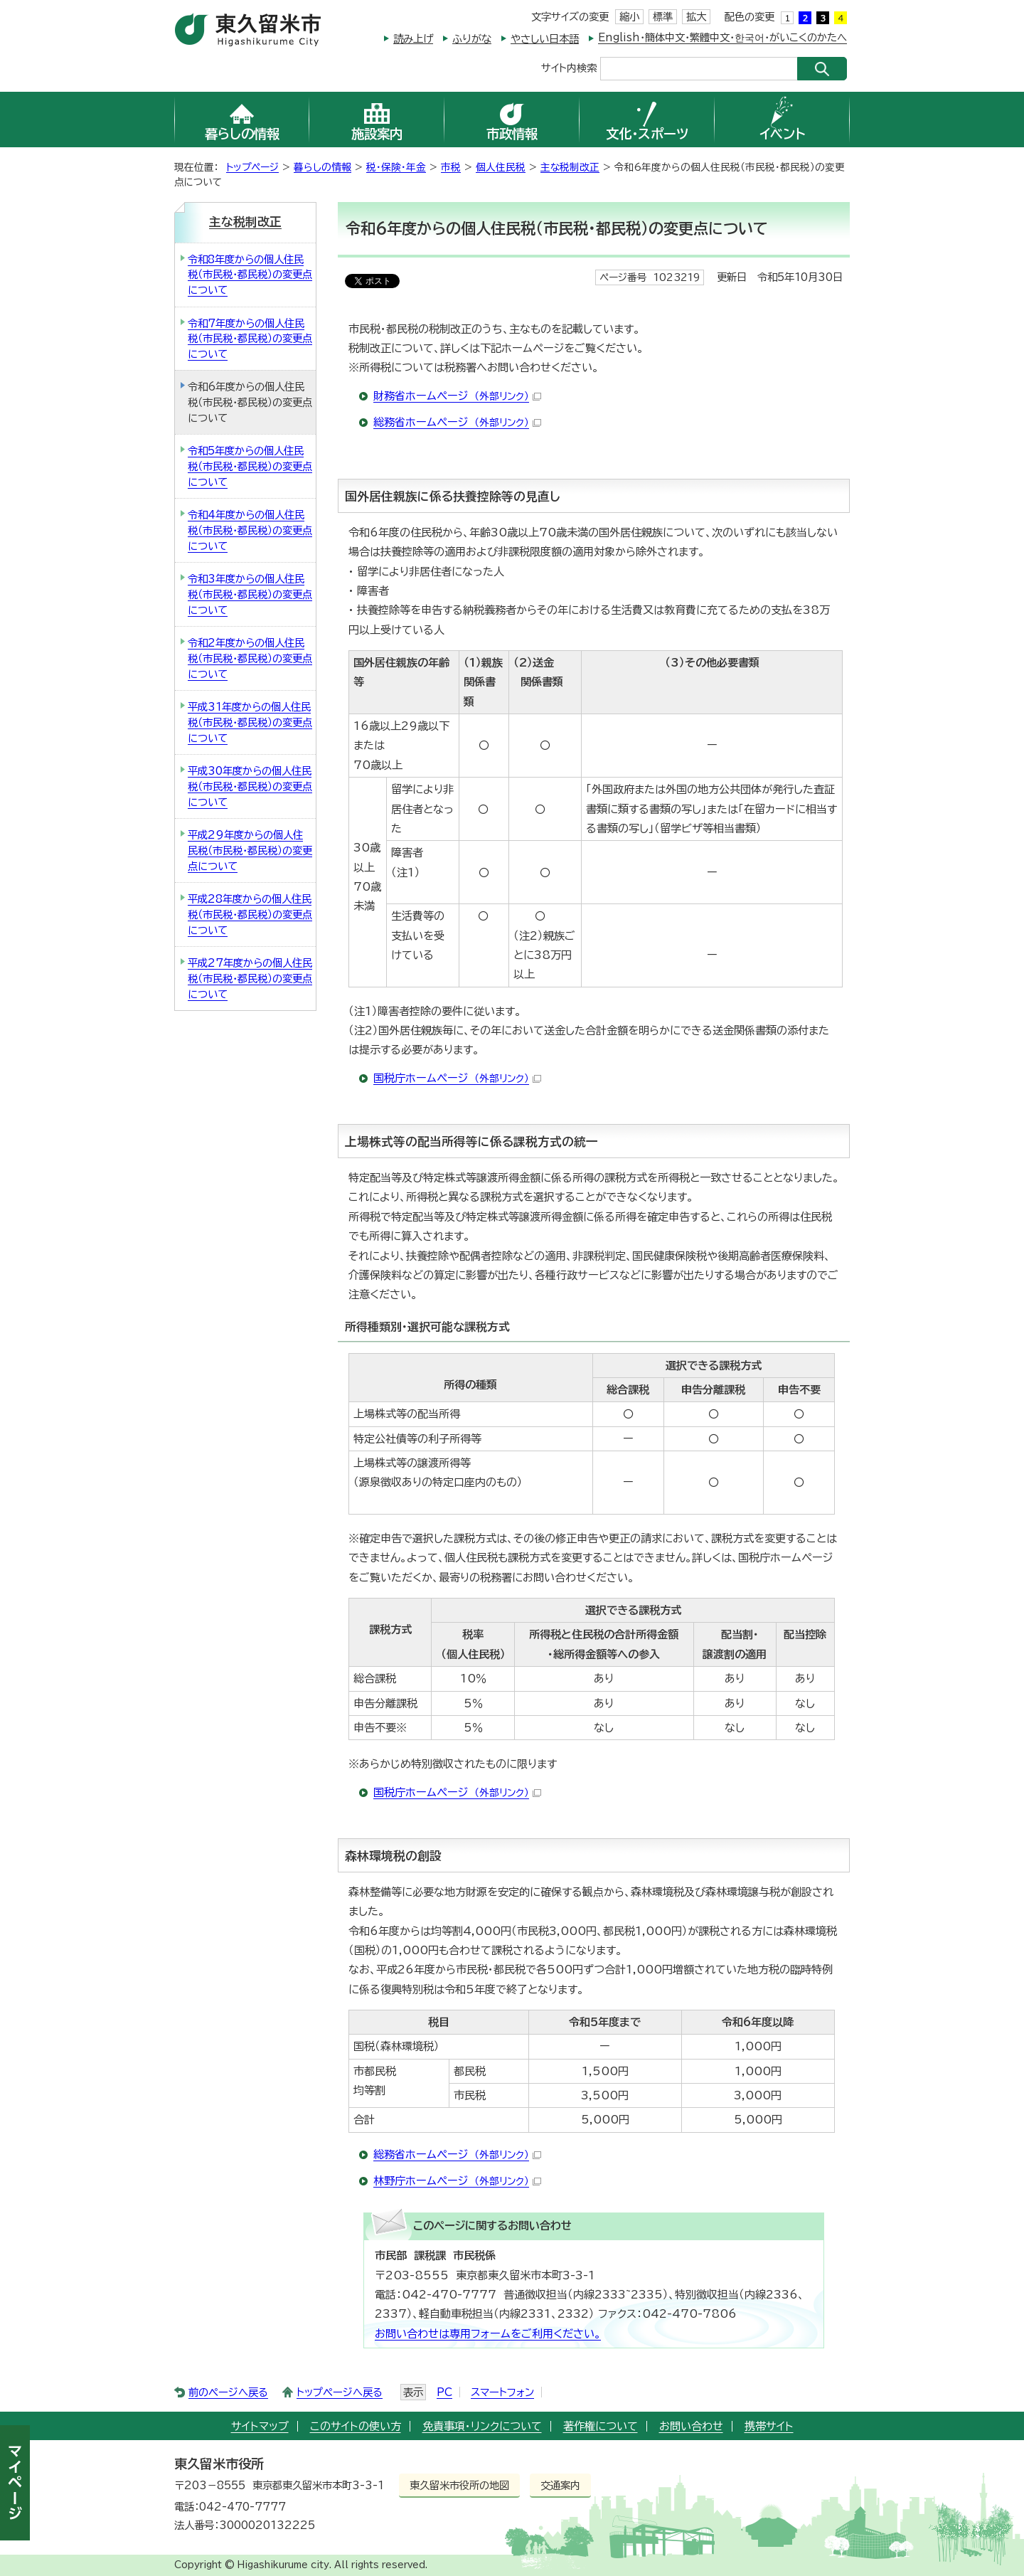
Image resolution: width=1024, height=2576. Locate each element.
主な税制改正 (569, 167)
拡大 (696, 16)
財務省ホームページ (457, 396)
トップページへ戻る (340, 2392)
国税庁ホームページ (457, 1078)
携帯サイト (769, 2426)
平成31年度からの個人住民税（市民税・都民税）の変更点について (250, 722)
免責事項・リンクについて (482, 2426)
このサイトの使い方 (355, 2426)
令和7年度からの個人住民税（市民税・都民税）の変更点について (250, 338)
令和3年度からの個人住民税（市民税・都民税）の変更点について (250, 594)
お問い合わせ (691, 2426)
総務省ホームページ (457, 422)
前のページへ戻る (228, 2392)
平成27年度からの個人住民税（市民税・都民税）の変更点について (250, 978)
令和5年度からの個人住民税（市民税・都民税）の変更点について (250, 466)
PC (444, 2392)
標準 (663, 16)
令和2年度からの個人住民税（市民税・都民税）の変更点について (250, 658)
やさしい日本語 (545, 38)
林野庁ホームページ (457, 2180)
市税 (451, 167)
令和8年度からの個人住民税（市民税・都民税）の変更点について (250, 274)
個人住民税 (501, 167)
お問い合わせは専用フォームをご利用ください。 (488, 2333)
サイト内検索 (569, 67)
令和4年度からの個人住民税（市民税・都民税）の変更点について (250, 530)
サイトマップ (260, 2426)
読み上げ (413, 38)
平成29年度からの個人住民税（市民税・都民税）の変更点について (250, 850)
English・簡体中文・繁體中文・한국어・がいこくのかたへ (722, 37)
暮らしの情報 (322, 167)
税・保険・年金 (396, 167)
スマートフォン (502, 2392)
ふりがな (471, 38)
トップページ (252, 167)
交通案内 (560, 2485)
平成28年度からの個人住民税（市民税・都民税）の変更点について (250, 914)
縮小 (629, 16)
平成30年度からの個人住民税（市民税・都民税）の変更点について (250, 786)
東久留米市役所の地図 (459, 2485)
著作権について (600, 2426)
